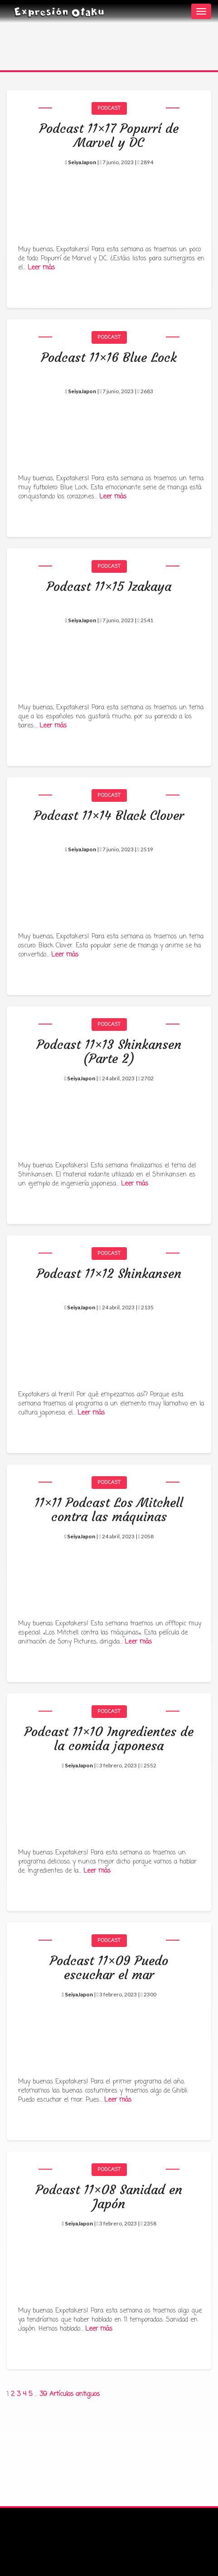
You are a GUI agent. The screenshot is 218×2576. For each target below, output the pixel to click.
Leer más (41, 268)
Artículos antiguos (74, 2394)
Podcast (109, 108)
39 (43, 2394)
